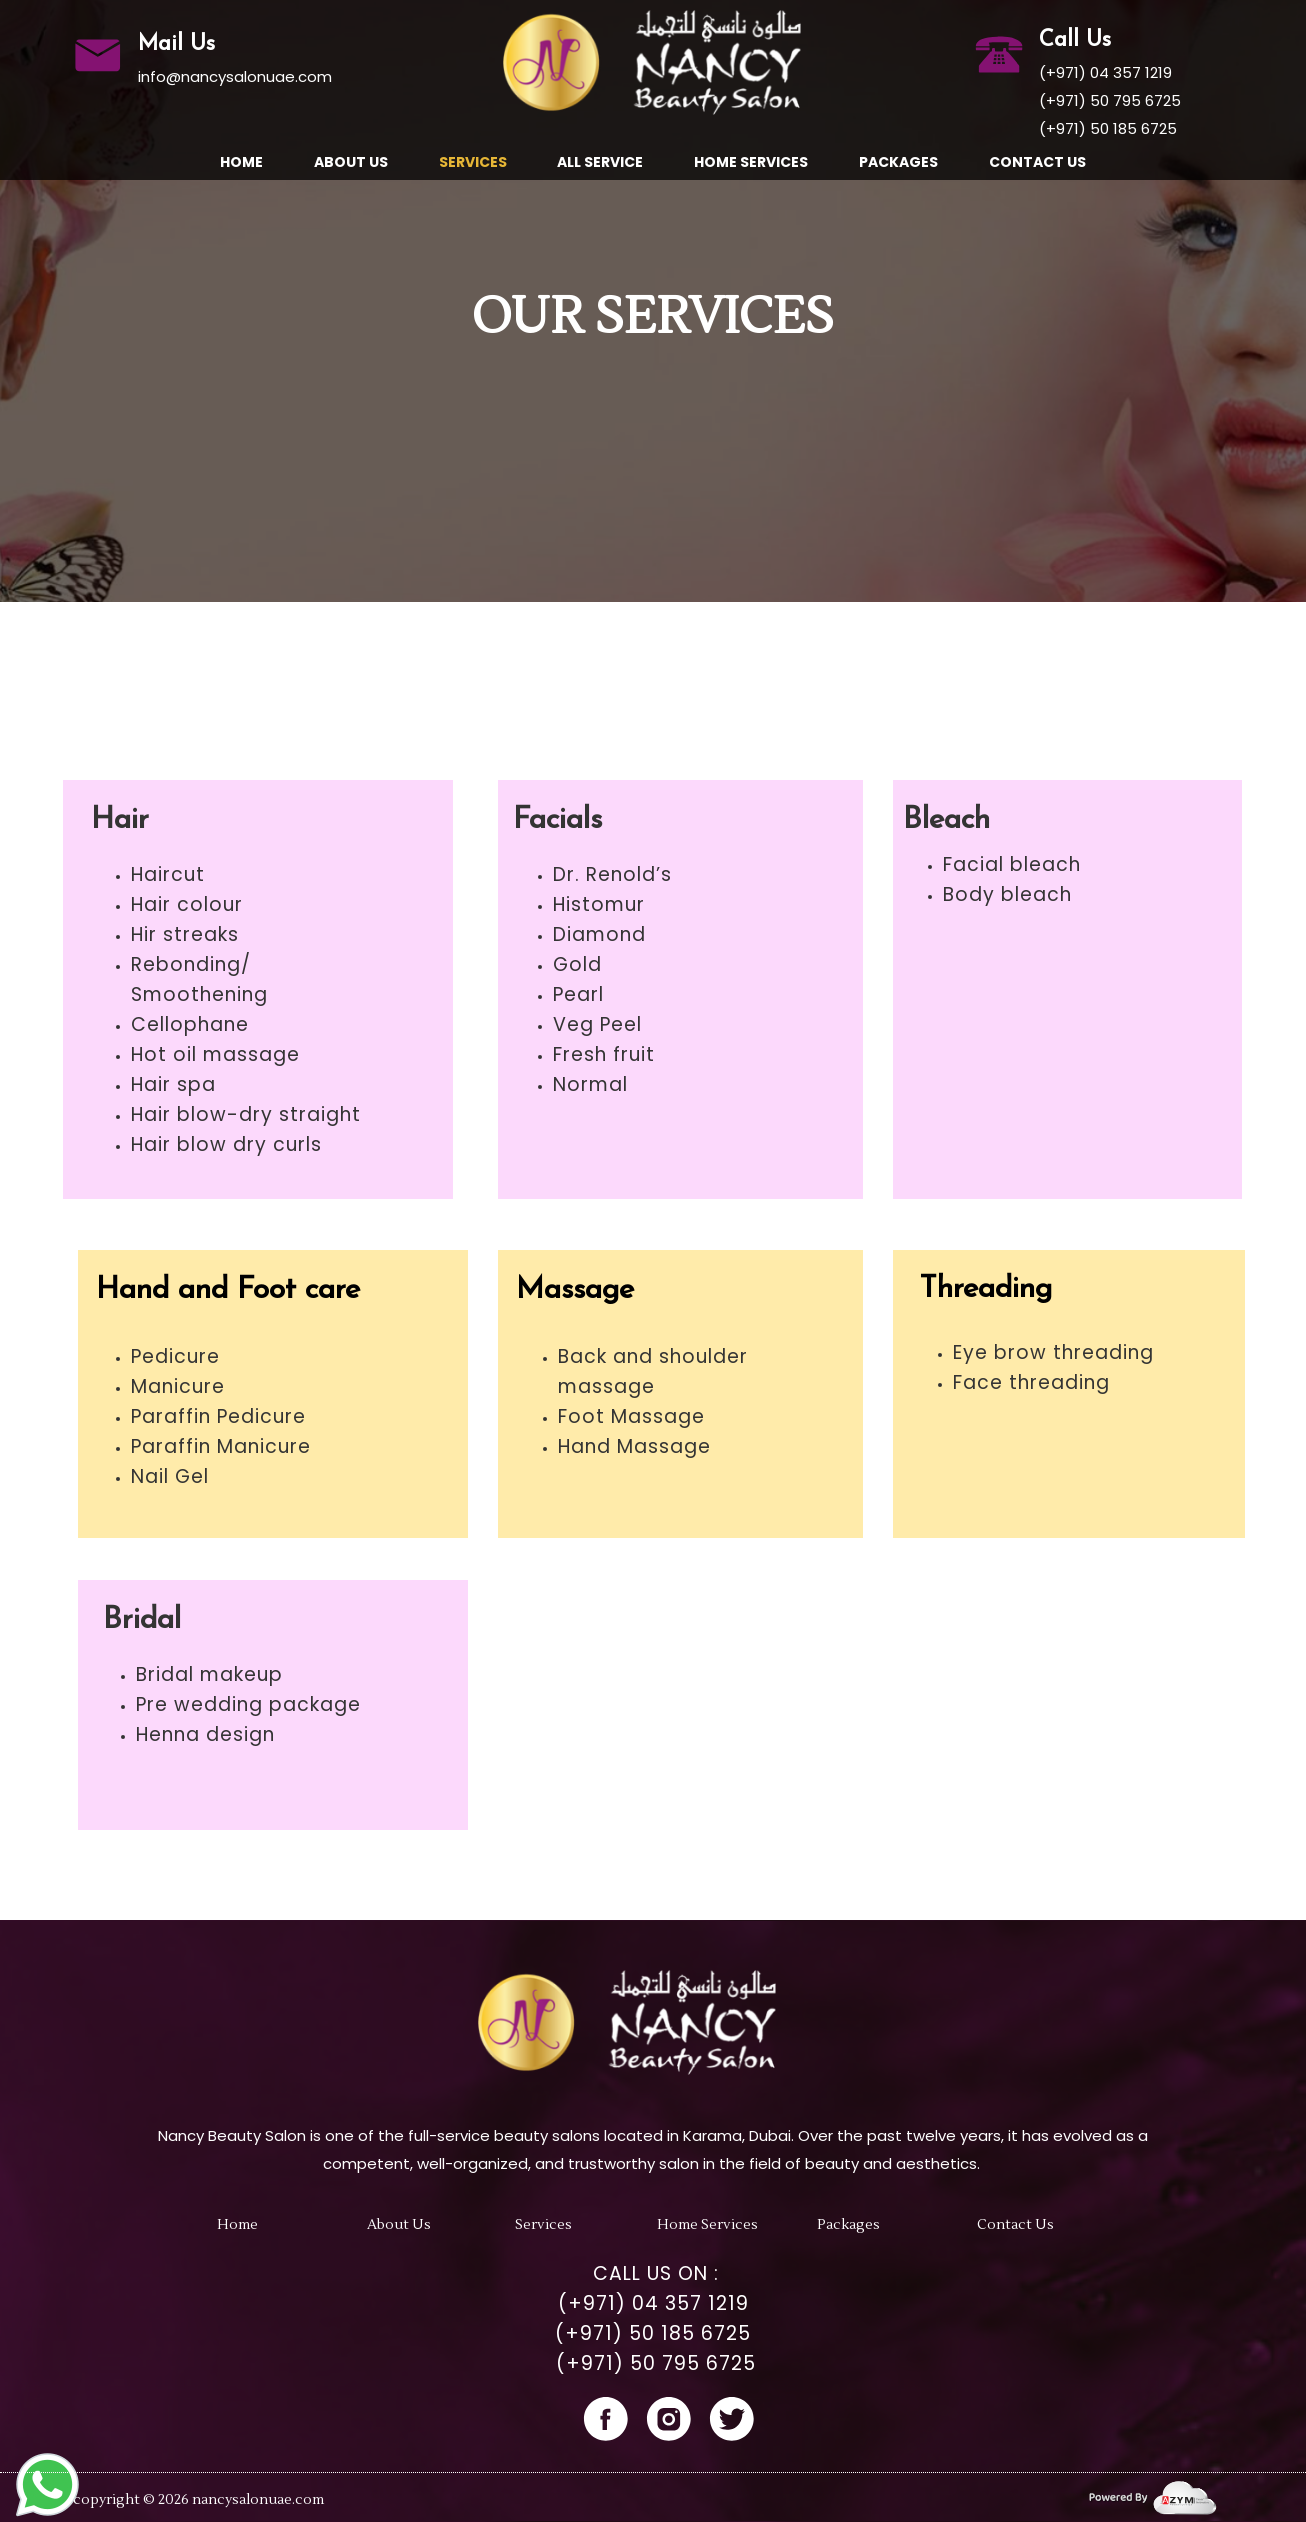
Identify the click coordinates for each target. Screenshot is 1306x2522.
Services (473, 162)
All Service (600, 162)
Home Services (751, 162)
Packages (898, 162)
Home (241, 162)
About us (351, 162)
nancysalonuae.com (258, 2500)
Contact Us (1037, 162)
